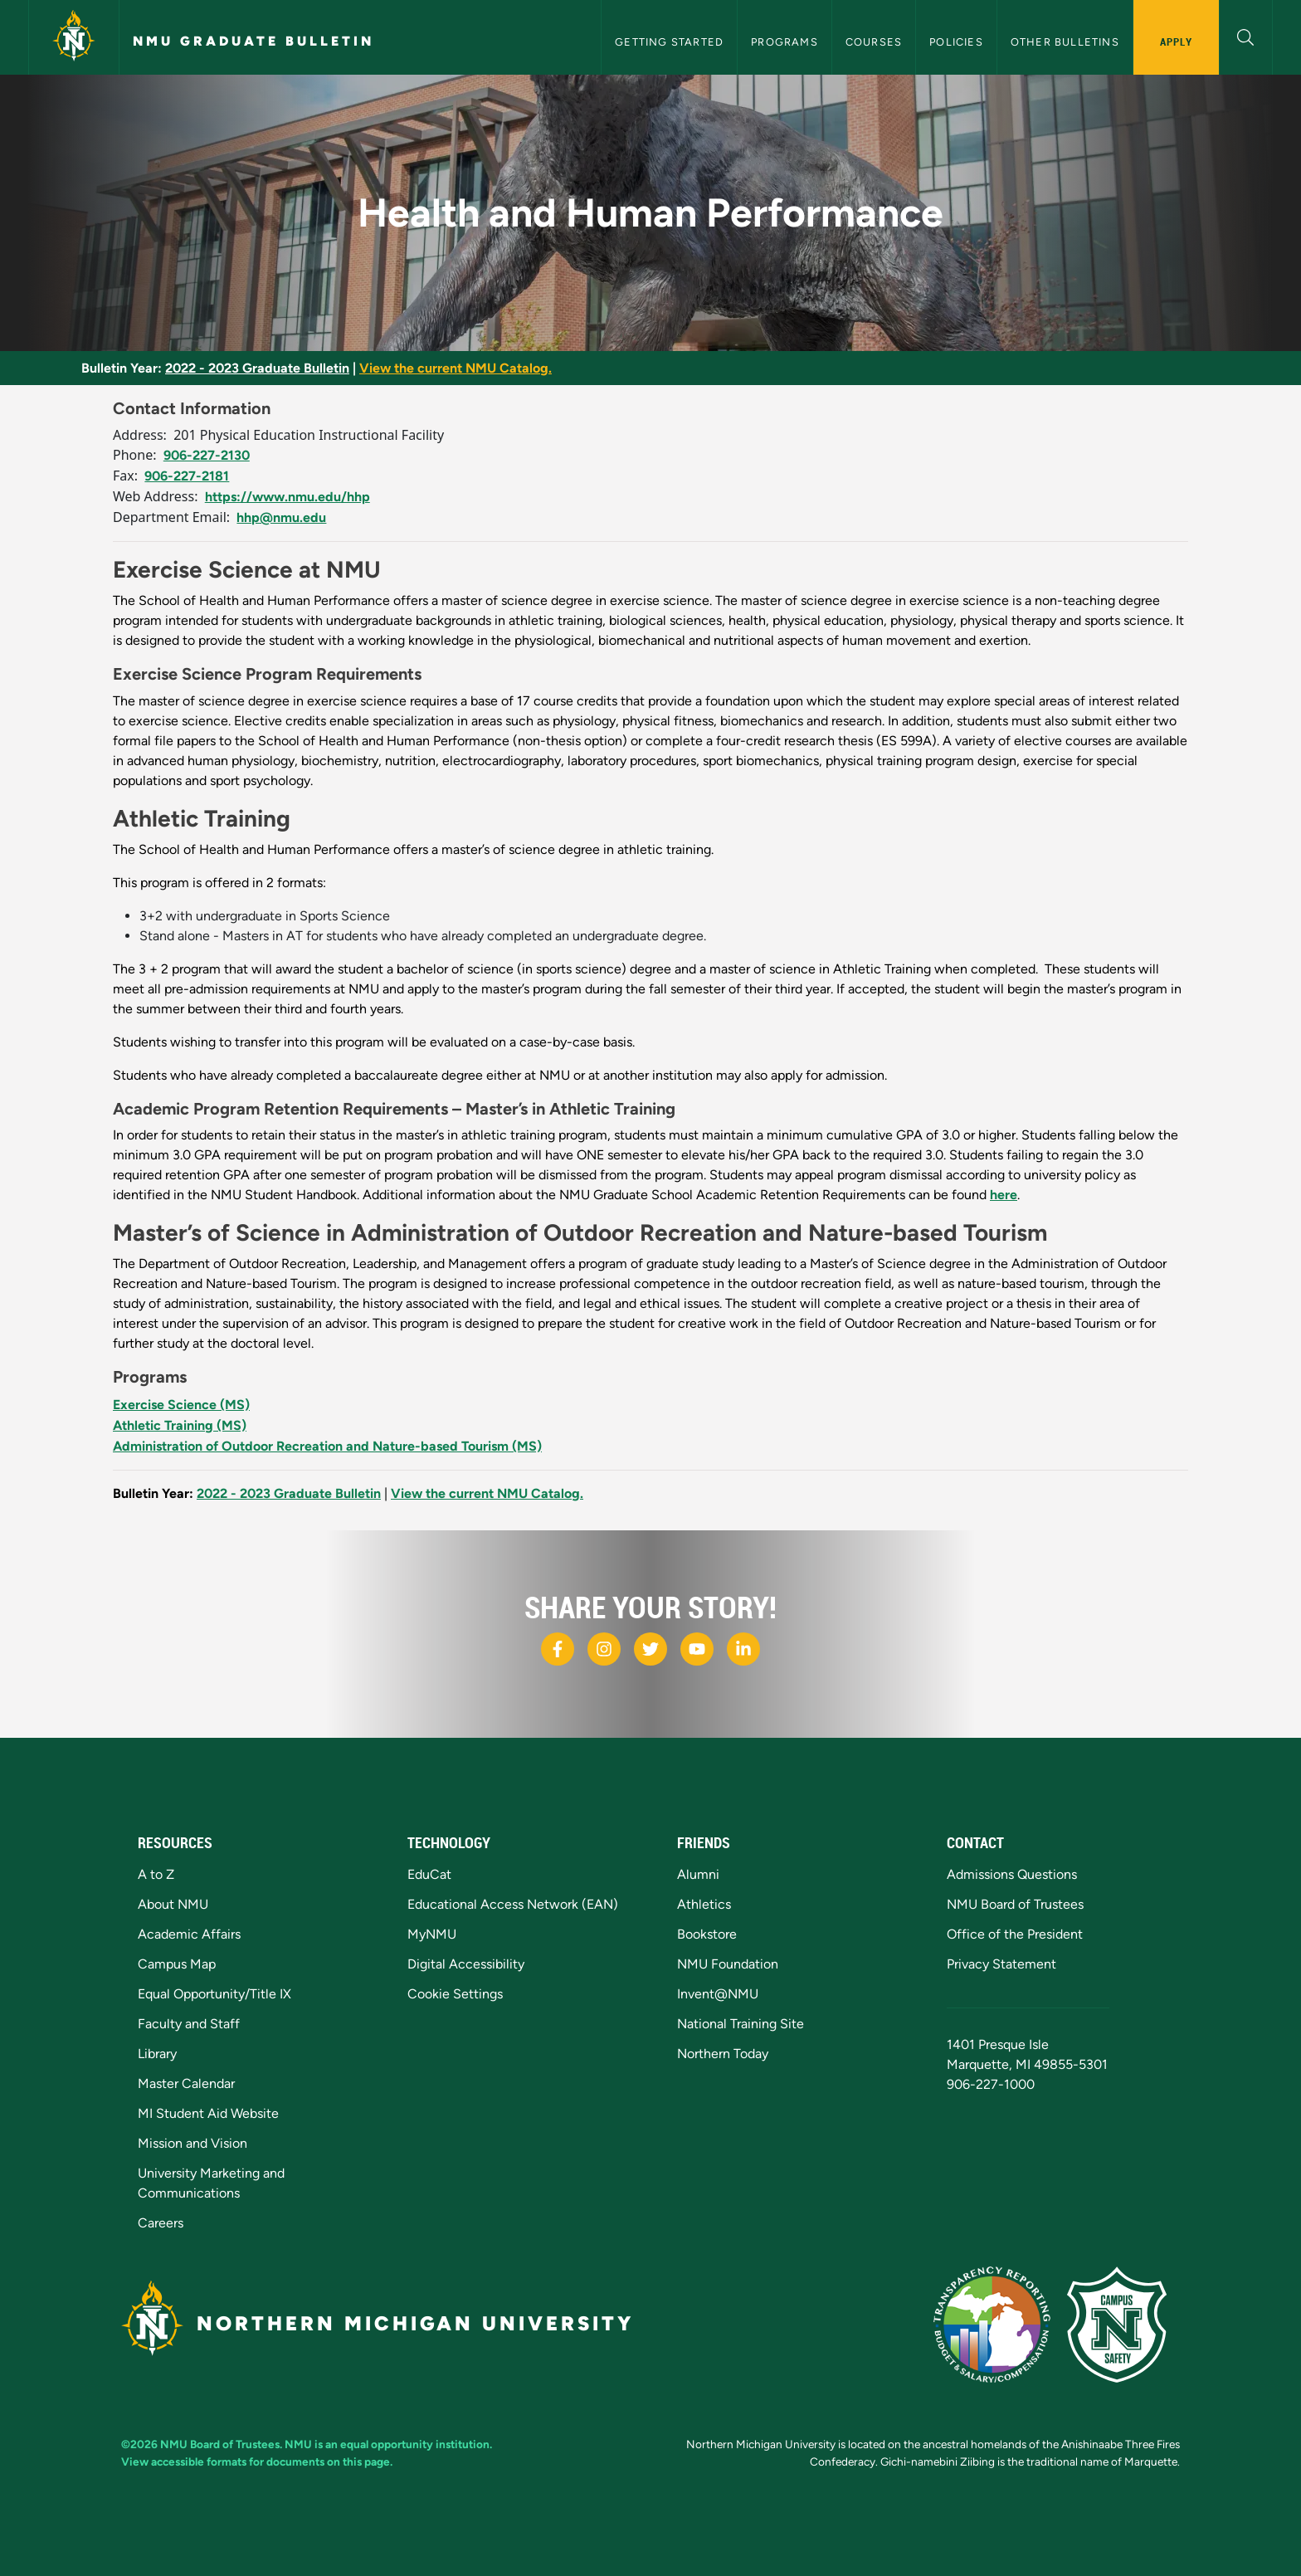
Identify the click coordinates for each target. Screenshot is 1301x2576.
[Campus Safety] (1123, 2323)
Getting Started (669, 42)
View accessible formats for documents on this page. (256, 2461)
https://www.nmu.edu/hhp (287, 497)
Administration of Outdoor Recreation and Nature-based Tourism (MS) (327, 1446)
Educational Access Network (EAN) (512, 1904)
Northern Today (722, 2053)
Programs (784, 42)
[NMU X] (650, 1649)
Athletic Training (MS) (179, 1425)
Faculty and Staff (189, 2024)
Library (157, 2053)
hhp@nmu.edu (281, 517)
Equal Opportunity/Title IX (214, 1994)
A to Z (156, 1874)
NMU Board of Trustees (1015, 1904)
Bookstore (707, 1934)
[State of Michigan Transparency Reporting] (1000, 2323)
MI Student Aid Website (208, 2113)
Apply (1176, 41)
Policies (956, 42)
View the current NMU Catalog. (455, 368)
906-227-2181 (186, 476)
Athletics (704, 1904)
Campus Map (177, 1964)
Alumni (698, 1874)
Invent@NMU (717, 1994)
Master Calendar (186, 2083)
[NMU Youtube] (697, 1649)
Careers (160, 2223)
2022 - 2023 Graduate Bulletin (257, 368)
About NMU (173, 1904)
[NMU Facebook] (557, 1649)
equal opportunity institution (415, 2444)
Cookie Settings (455, 1994)
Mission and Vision (192, 2143)
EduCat (429, 1874)
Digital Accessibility (465, 1964)
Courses (873, 42)
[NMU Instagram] (604, 1649)
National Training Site (740, 2024)
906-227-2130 (206, 455)
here (1003, 1195)
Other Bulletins (1065, 42)
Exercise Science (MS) (181, 1404)
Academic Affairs (189, 1934)
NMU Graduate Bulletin (253, 41)
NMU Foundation (727, 1964)
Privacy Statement (1001, 1964)
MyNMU (431, 1934)
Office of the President (1015, 1934)
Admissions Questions (1012, 1874)
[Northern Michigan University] (73, 37)
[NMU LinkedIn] (743, 1649)
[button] (1246, 35)
